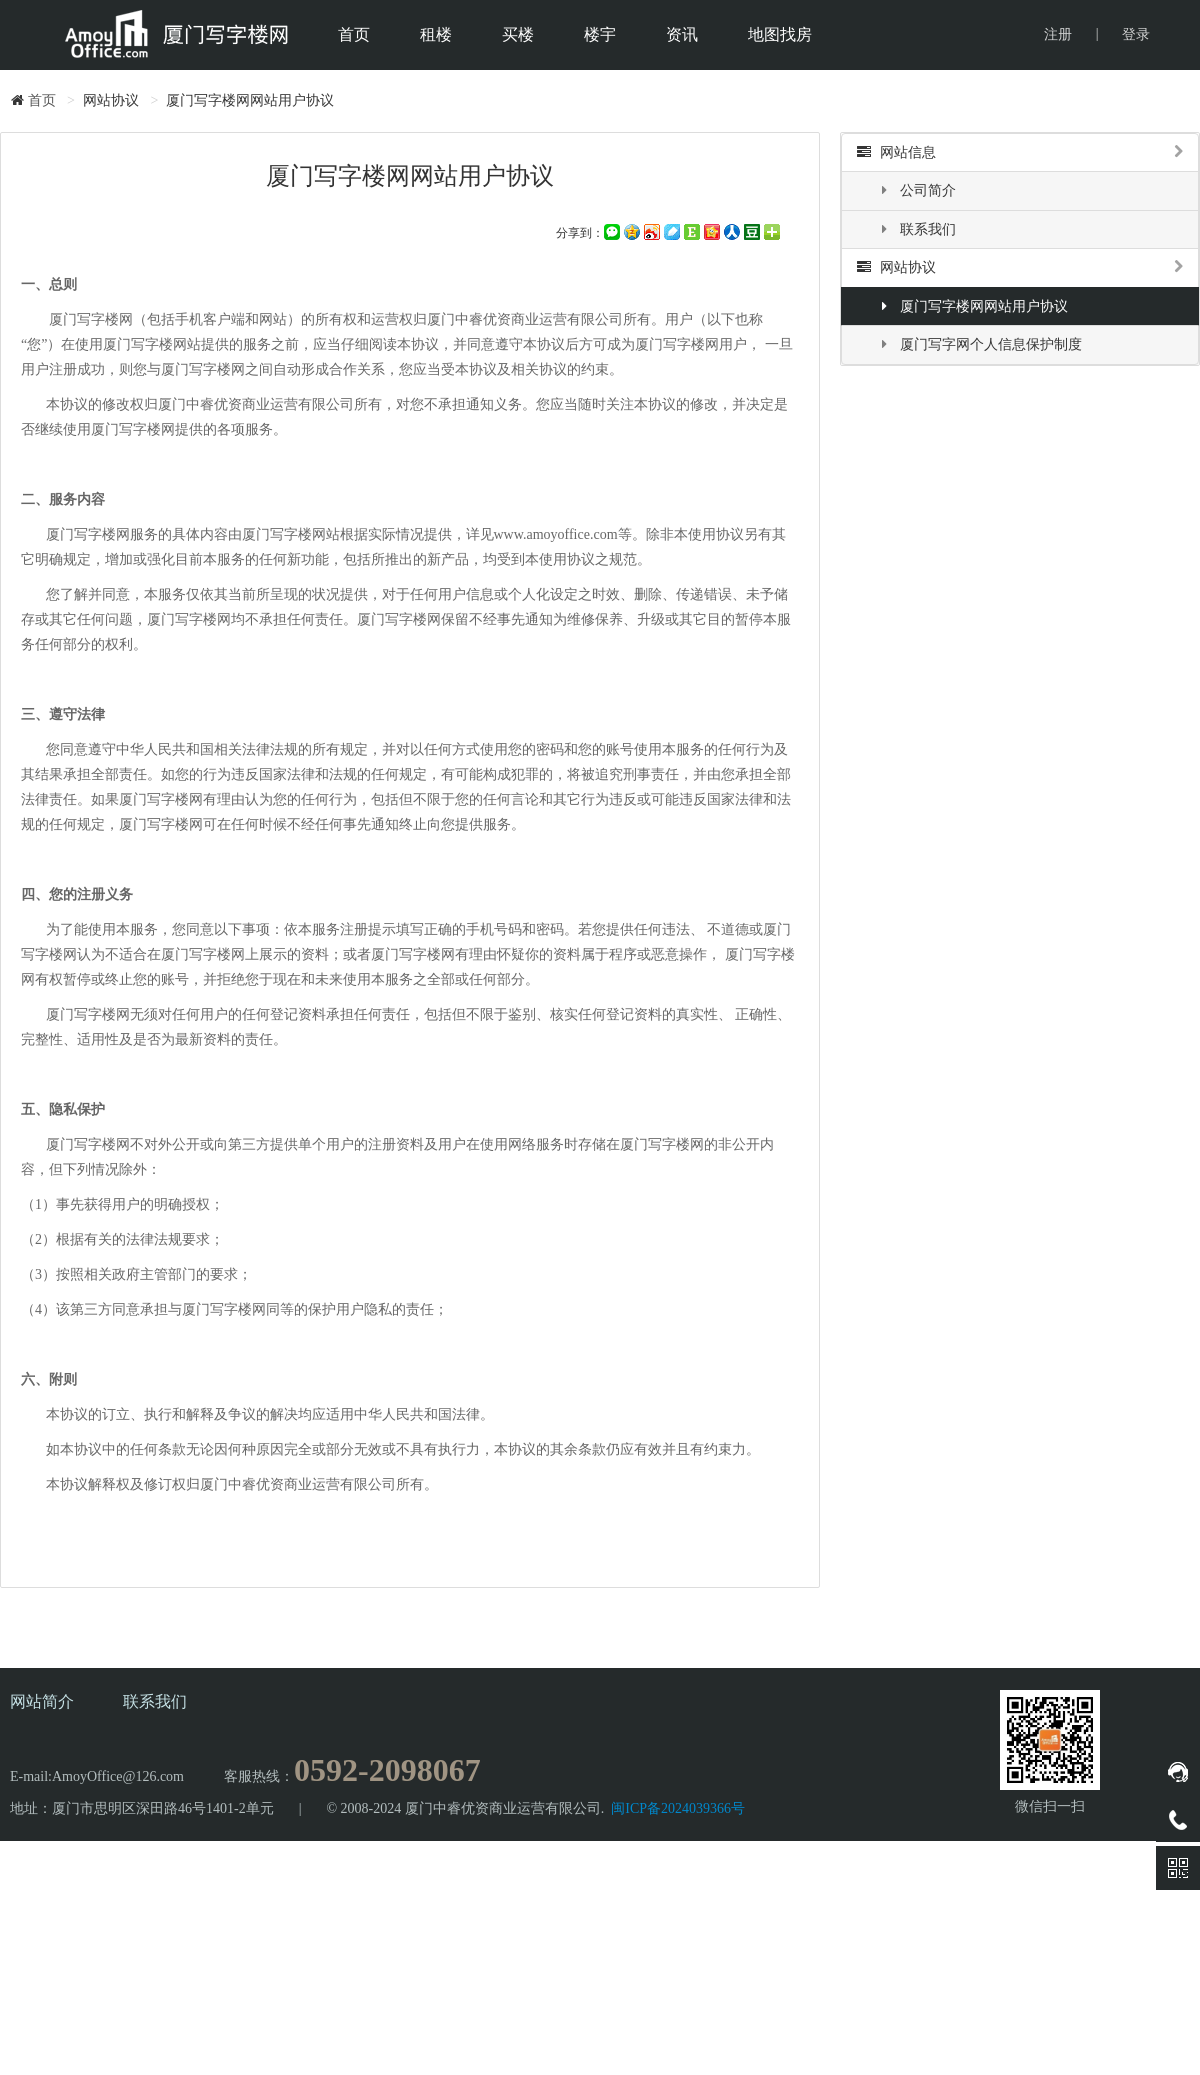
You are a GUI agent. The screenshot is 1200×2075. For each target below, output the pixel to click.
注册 (1058, 34)
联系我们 (916, 229)
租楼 (436, 34)
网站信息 (1020, 152)
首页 (354, 34)
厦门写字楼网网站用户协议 (972, 306)
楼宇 (600, 34)
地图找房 (780, 34)
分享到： (580, 233)
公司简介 (916, 190)
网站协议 (1020, 267)
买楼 (518, 34)
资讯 (682, 34)
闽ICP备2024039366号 (678, 1808)
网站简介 (42, 1701)
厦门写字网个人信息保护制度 (979, 344)
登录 (1136, 34)
